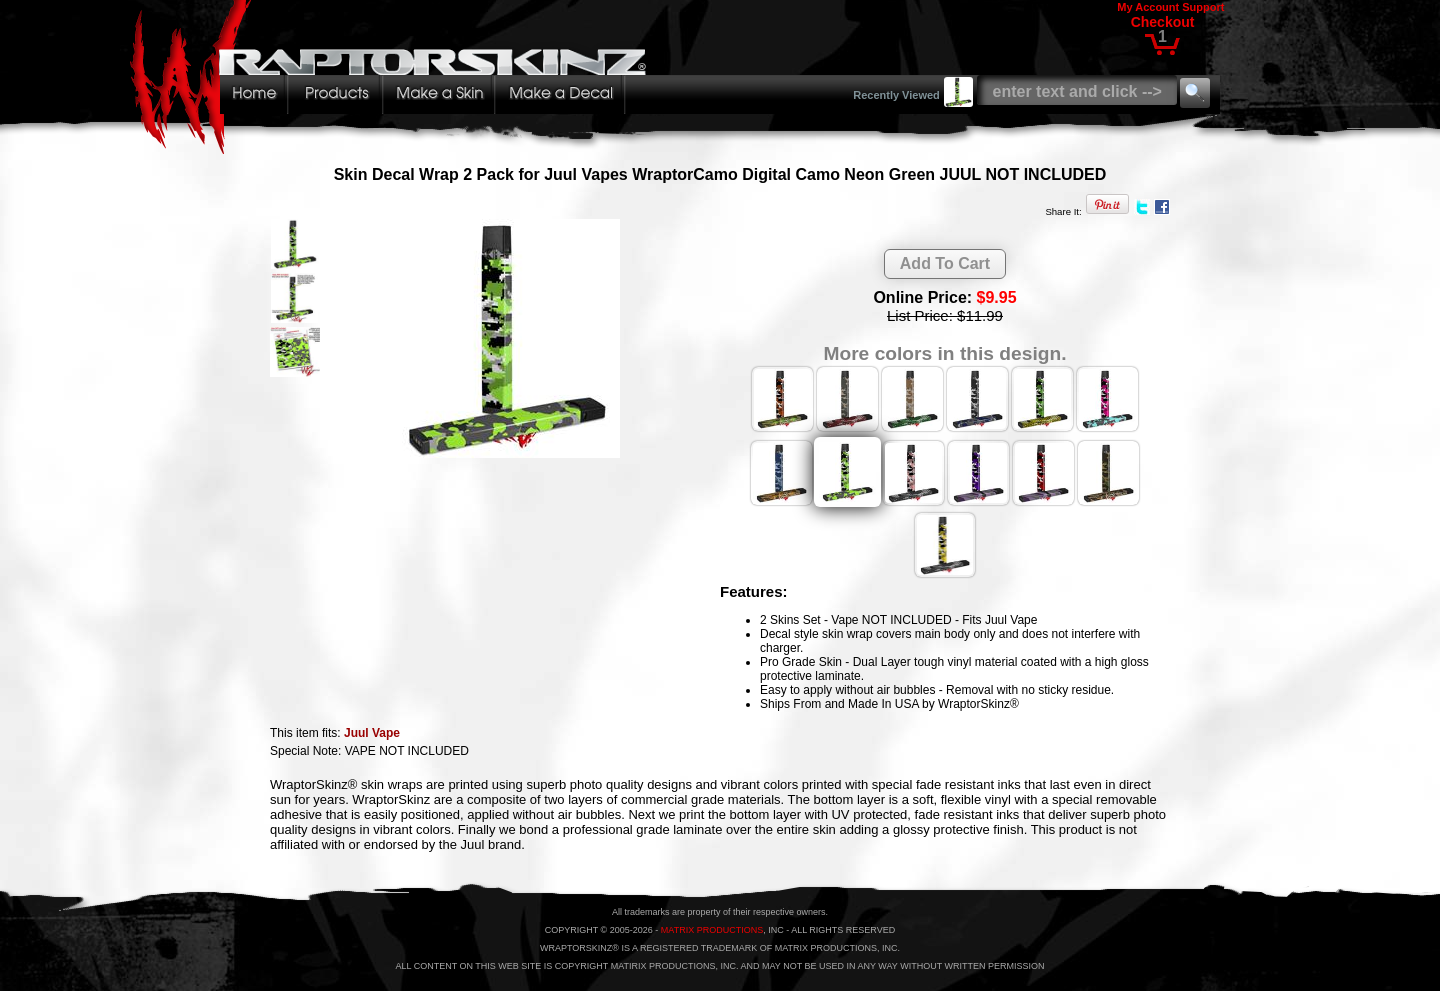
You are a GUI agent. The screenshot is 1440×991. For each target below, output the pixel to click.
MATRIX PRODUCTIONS (712, 930)
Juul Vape (372, 733)
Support (1203, 7)
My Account (1148, 7)
